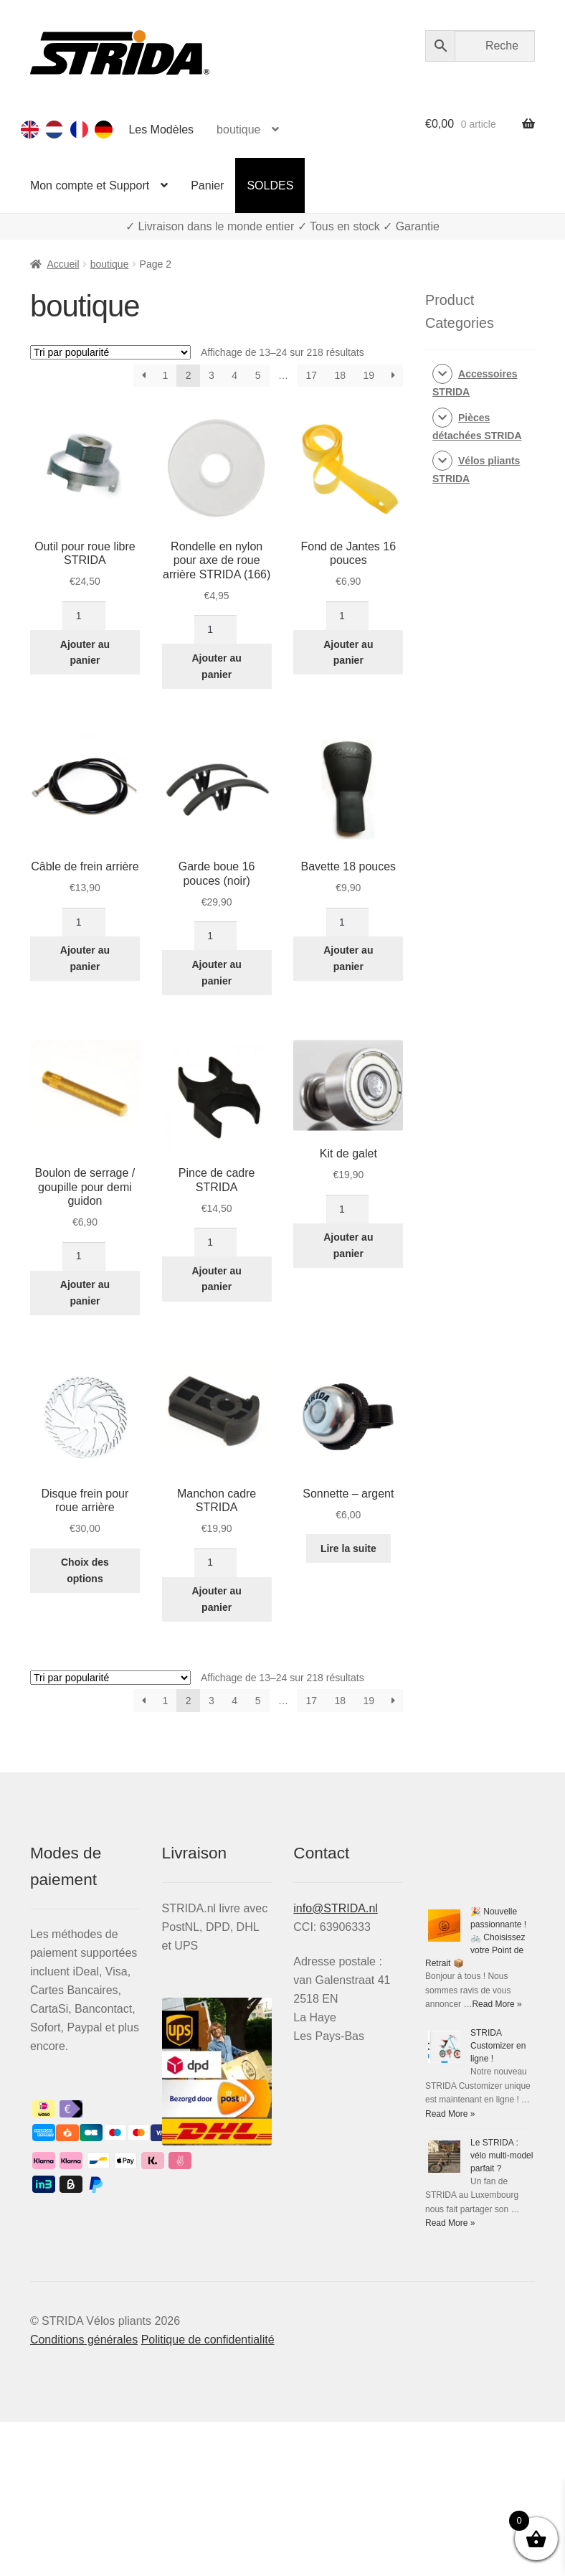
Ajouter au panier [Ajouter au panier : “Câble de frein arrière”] (85, 958)
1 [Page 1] (165, 375)
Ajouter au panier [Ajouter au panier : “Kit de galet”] (348, 1245)
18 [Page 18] (340, 375)
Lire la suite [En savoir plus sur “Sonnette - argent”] (348, 1548)
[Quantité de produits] (83, 615)
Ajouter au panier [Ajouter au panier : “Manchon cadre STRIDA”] (217, 1599)
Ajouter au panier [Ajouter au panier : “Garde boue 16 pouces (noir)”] (217, 973)
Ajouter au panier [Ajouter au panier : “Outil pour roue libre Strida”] (85, 653)
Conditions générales (84, 2339)
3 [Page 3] (211, 375)
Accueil (63, 264)
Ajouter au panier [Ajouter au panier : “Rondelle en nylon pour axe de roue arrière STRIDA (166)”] (217, 666)
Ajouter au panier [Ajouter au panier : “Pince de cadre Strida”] (217, 1279)
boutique (238, 129)
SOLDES (270, 185)
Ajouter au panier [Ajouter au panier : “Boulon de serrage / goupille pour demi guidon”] (85, 1293)
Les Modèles (161, 129)
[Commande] (110, 352)
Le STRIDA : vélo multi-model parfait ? (501, 2155)
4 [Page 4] (234, 375)
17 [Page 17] (311, 375)
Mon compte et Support (89, 185)
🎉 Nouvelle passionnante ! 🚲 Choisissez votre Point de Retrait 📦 (475, 1937)
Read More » (496, 2004)
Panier (207, 185)
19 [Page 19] (369, 375)
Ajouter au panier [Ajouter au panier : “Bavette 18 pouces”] (348, 958)
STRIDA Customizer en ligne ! (498, 2046)
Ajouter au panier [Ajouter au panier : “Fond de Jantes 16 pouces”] (348, 653)
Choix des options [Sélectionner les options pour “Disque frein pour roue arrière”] (85, 1570)
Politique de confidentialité (208, 2339)
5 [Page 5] (258, 375)
